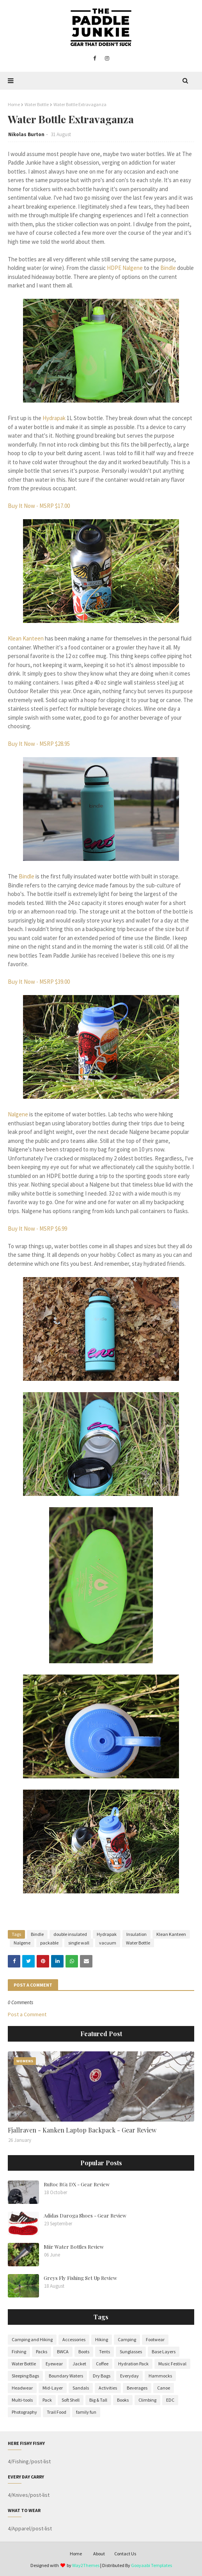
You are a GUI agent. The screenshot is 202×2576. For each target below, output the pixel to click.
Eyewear (54, 2364)
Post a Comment (27, 2014)
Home (14, 104)
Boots (83, 2351)
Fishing (19, 2351)
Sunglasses (131, 2351)
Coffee (102, 2364)
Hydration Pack (133, 2364)
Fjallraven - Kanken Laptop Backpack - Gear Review (82, 2130)
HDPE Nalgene (125, 267)
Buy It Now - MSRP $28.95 (39, 743)
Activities (108, 2388)
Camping (127, 2339)
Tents (104, 2351)
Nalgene (18, 1114)
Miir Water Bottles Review (74, 2246)
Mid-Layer (53, 2388)
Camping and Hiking (32, 2339)
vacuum (107, 1943)
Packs (41, 2351)
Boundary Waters (66, 2376)
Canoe (163, 2388)
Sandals (81, 2388)
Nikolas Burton (26, 134)
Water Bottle (37, 104)
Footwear (155, 2339)
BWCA (63, 2351)
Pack (47, 2400)
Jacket (79, 2364)
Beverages (137, 2388)
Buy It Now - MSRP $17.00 (39, 505)
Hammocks (160, 2376)
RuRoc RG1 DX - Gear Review (77, 2184)
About (99, 2553)
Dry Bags (101, 2376)
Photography (24, 2412)
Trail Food (56, 2412)
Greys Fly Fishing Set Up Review (80, 2277)
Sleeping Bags (25, 2376)
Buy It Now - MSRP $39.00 (39, 981)
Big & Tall (98, 2400)
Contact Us (125, 2553)
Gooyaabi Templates (151, 2565)
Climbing (147, 2400)
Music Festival (172, 2364)
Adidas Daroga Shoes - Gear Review (85, 2215)
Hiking (101, 2339)
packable (49, 1943)
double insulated (70, 1934)
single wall (78, 1943)
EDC (170, 2400)
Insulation (136, 1934)
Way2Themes (85, 2565)
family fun (86, 2412)
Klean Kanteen (26, 638)
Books (123, 2400)
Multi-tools (22, 2400)
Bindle (168, 267)
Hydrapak (54, 418)
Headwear (22, 2388)
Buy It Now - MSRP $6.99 (37, 1228)
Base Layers (163, 2351)
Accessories (73, 2339)
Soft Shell (71, 2400)
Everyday (129, 2376)
